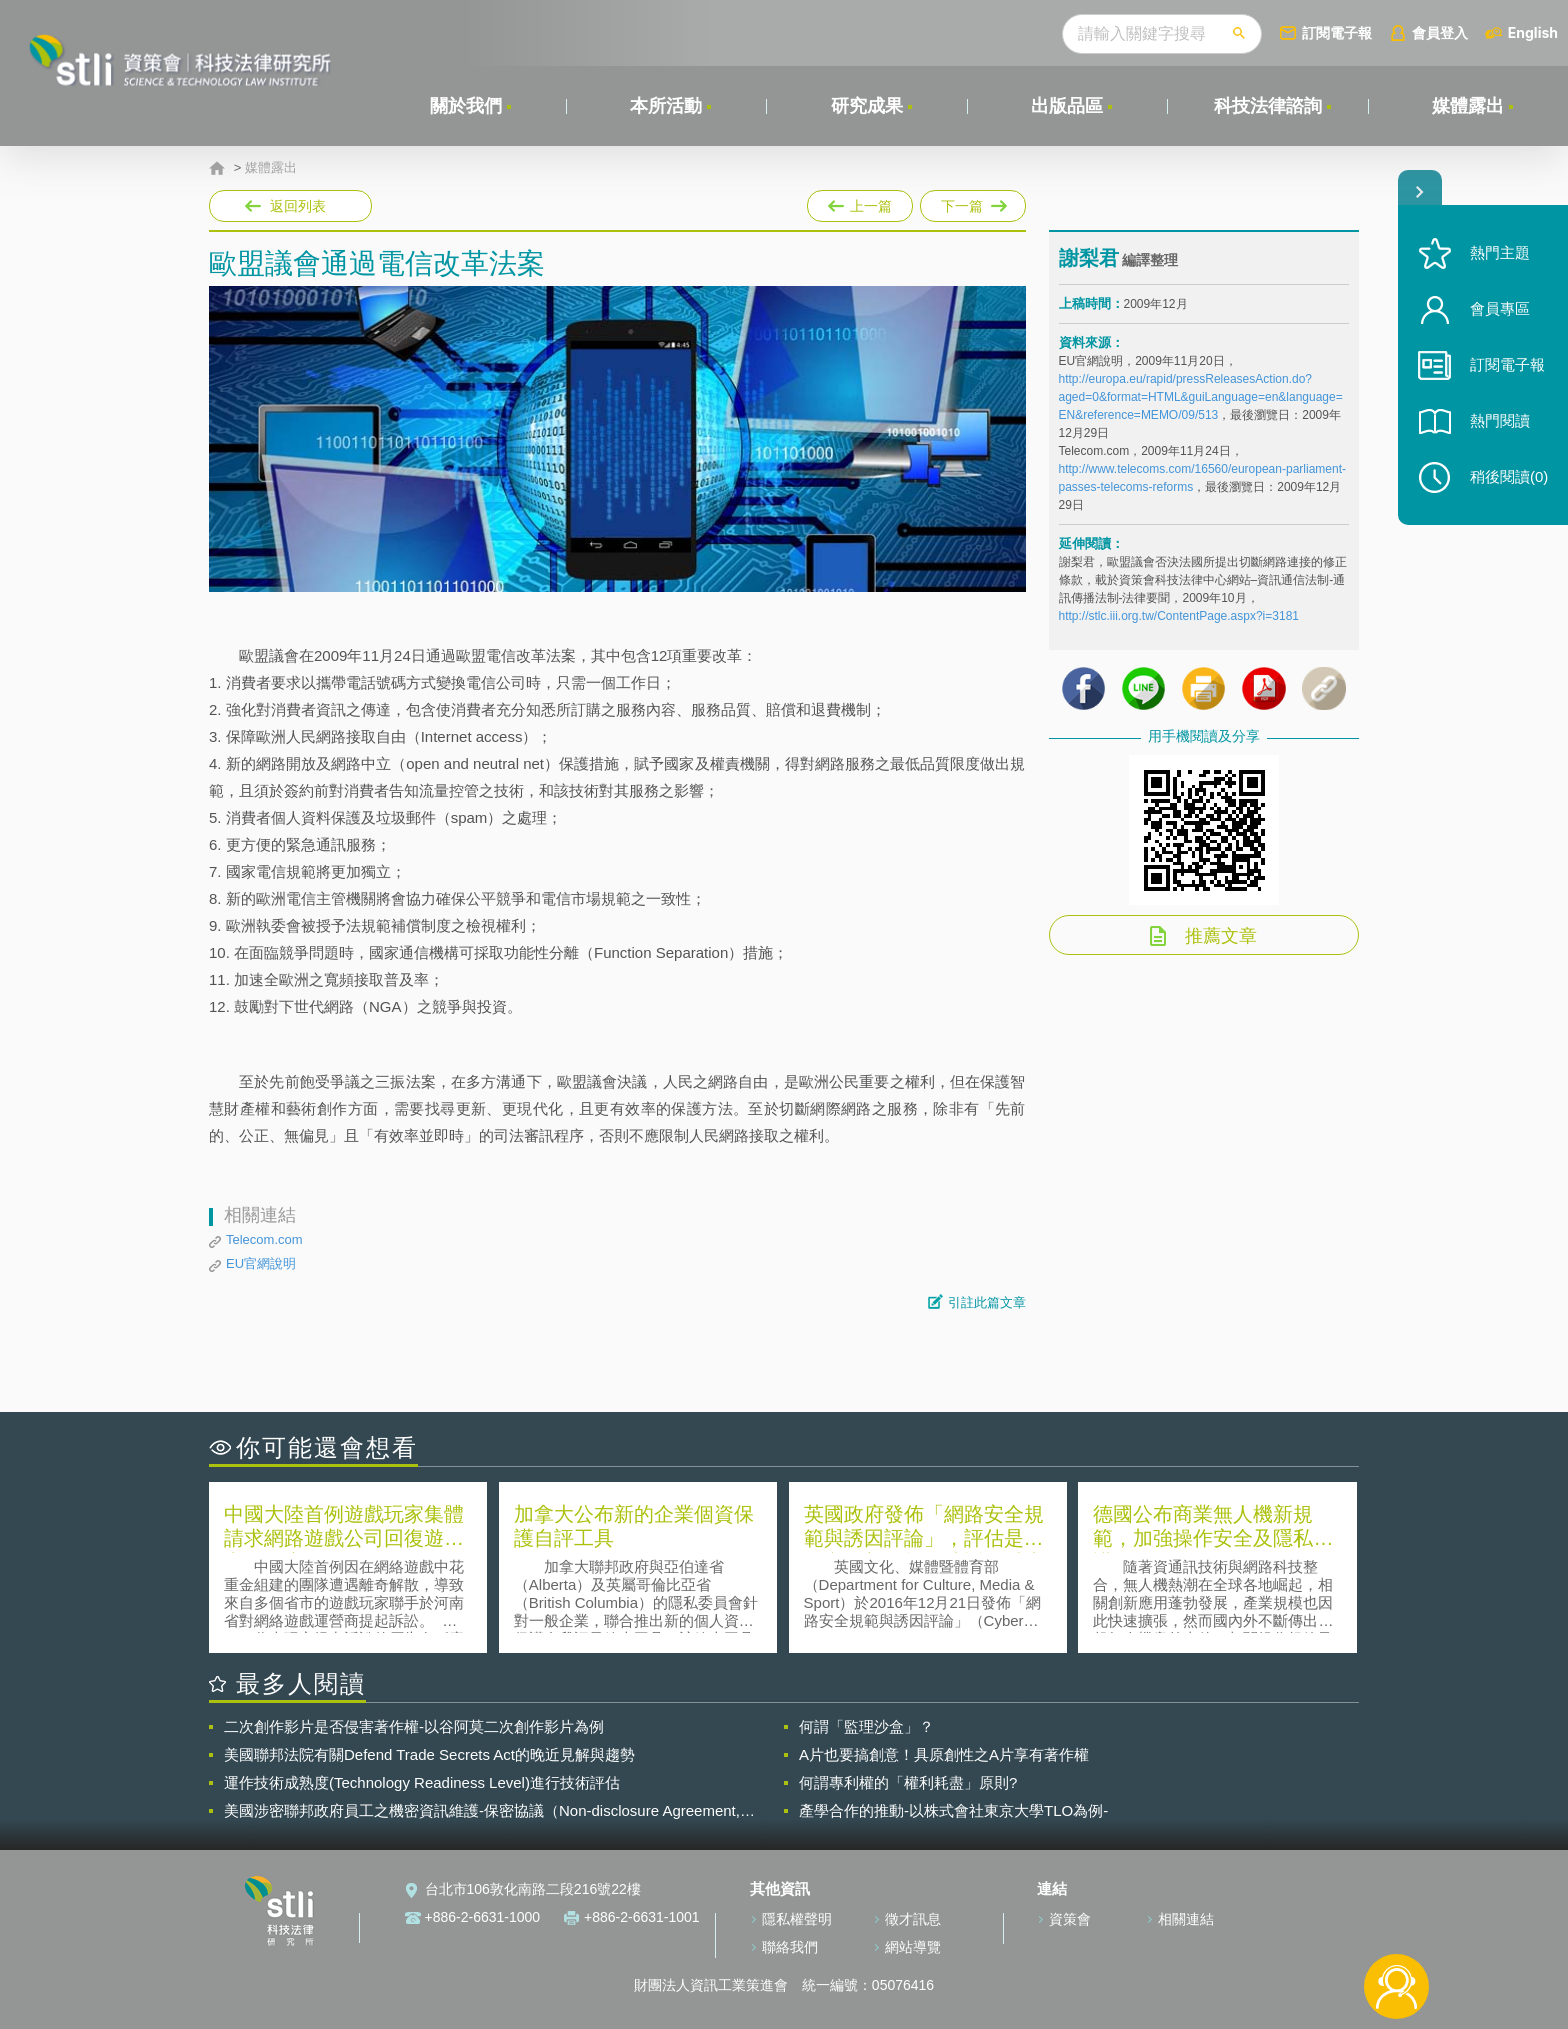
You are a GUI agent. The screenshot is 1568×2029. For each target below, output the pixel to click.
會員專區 (1500, 308)
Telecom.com (264, 1239)
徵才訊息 (913, 1919)
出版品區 (1067, 106)
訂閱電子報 (1337, 32)
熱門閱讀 (1500, 420)
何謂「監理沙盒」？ (866, 1726)
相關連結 (1186, 1919)
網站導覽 (913, 1947)
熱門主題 (1500, 252)
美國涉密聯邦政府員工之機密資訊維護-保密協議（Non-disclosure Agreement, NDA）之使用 (482, 1811)
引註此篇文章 (987, 1302)
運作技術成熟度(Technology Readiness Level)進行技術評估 (422, 1782)
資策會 (1070, 1919)
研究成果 (867, 106)
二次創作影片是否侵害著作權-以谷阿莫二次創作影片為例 (414, 1726)
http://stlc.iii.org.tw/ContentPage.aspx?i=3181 (1179, 616)
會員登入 (1440, 32)
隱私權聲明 (797, 1919)
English (1533, 32)
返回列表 (298, 206)
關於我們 (466, 106)
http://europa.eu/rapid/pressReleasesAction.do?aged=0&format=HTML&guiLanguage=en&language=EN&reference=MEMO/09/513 (1201, 397)
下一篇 (973, 206)
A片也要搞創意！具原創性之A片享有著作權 (944, 1754)
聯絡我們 (790, 1947)
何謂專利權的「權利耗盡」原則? (908, 1782)
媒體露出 (1468, 106)
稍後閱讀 (1509, 476)
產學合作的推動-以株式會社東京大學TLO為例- (953, 1810)
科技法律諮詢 (1268, 106)
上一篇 (860, 202)
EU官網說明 (261, 1263)
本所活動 (666, 106)
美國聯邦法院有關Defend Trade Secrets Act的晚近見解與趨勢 (429, 1754)
